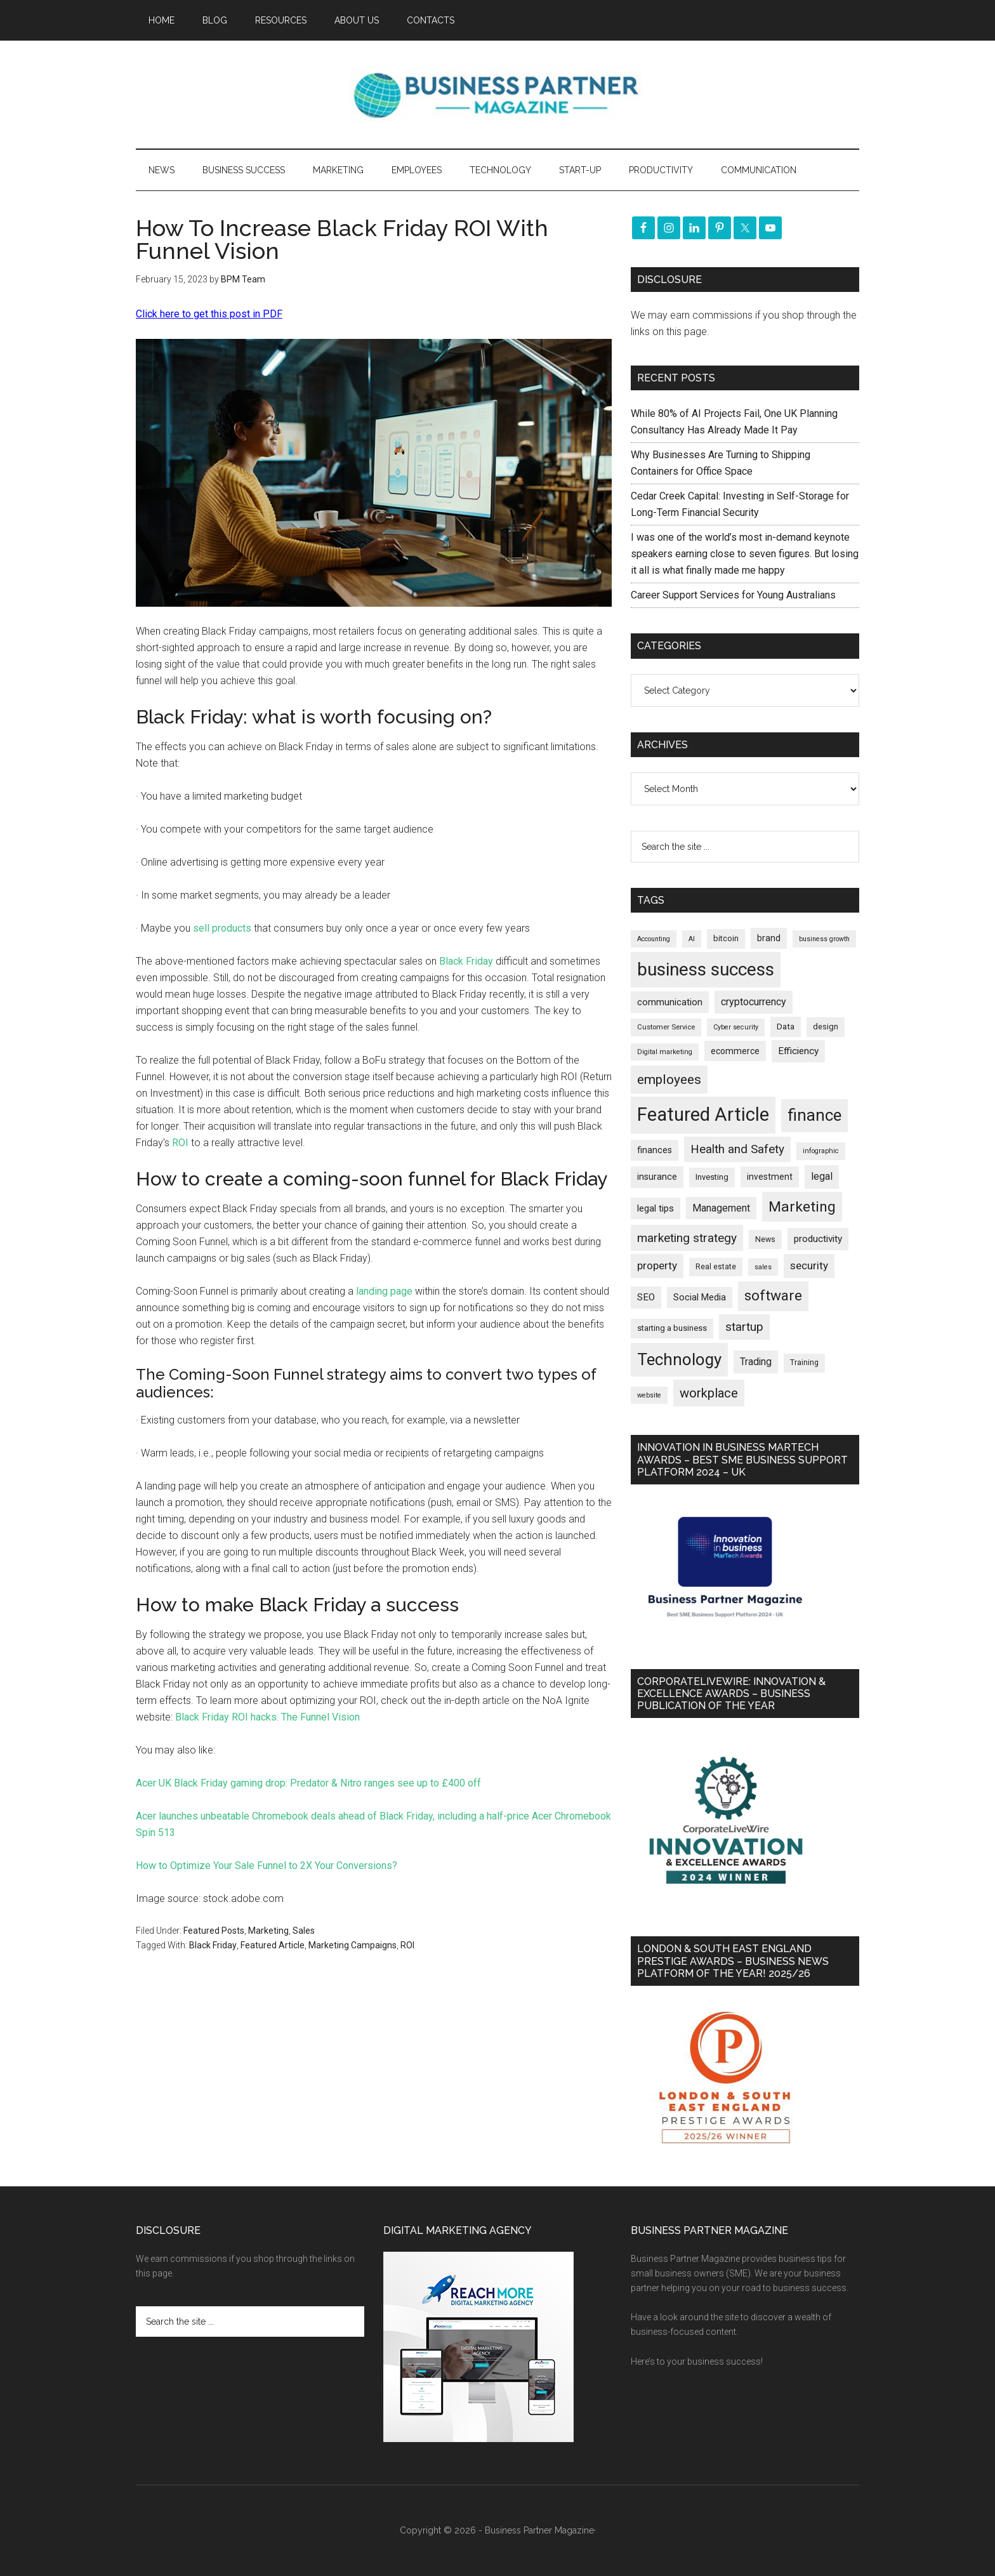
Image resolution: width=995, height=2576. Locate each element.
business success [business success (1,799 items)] (705, 969)
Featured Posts (213, 1930)
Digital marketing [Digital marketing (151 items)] (664, 1052)
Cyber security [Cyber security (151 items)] (735, 1027)
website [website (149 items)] (649, 1395)
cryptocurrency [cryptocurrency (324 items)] (753, 1002)
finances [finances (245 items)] (654, 1150)
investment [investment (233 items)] (770, 1177)
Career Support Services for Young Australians (733, 595)
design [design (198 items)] (825, 1026)
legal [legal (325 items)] (822, 1176)
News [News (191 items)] (765, 1239)
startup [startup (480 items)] (744, 1326)
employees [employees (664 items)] (669, 1079)
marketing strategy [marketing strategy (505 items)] (687, 1238)
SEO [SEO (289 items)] (646, 1297)
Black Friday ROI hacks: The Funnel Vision (267, 1717)
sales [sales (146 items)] (763, 1267)
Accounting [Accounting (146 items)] (653, 939)
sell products (222, 928)
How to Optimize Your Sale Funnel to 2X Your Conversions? (266, 1865)
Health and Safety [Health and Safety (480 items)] (737, 1149)
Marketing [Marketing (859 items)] (802, 1206)
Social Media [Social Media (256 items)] (699, 1297)
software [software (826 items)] (773, 1295)
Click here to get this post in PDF (209, 314)
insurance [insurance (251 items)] (657, 1177)
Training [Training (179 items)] (804, 1362)
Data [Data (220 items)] (785, 1026)
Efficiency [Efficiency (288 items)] (798, 1051)
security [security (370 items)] (809, 1265)
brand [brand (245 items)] (769, 938)
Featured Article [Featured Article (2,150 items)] (703, 1114)
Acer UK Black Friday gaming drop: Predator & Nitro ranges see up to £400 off (308, 1783)
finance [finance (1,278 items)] (814, 1115)
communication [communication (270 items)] (669, 1002)
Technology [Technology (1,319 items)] (679, 1359)
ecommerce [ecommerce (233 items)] (735, 1051)
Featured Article (273, 1945)
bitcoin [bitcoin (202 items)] (726, 938)
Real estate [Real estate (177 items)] (715, 1266)
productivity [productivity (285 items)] (818, 1239)
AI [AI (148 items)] (692, 939)
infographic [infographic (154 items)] (821, 1151)
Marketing (268, 1930)
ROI (180, 1143)
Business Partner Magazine (497, 94)
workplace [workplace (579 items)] (709, 1393)
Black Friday (466, 961)
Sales (304, 1930)
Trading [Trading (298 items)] (756, 1362)
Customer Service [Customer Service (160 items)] (666, 1027)
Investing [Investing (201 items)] (711, 1177)
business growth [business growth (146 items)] (824, 939)
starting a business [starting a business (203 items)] (672, 1328)
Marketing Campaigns (352, 1945)
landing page (384, 1291)
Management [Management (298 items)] (721, 1208)
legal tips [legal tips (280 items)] (655, 1208)
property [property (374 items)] (657, 1265)
